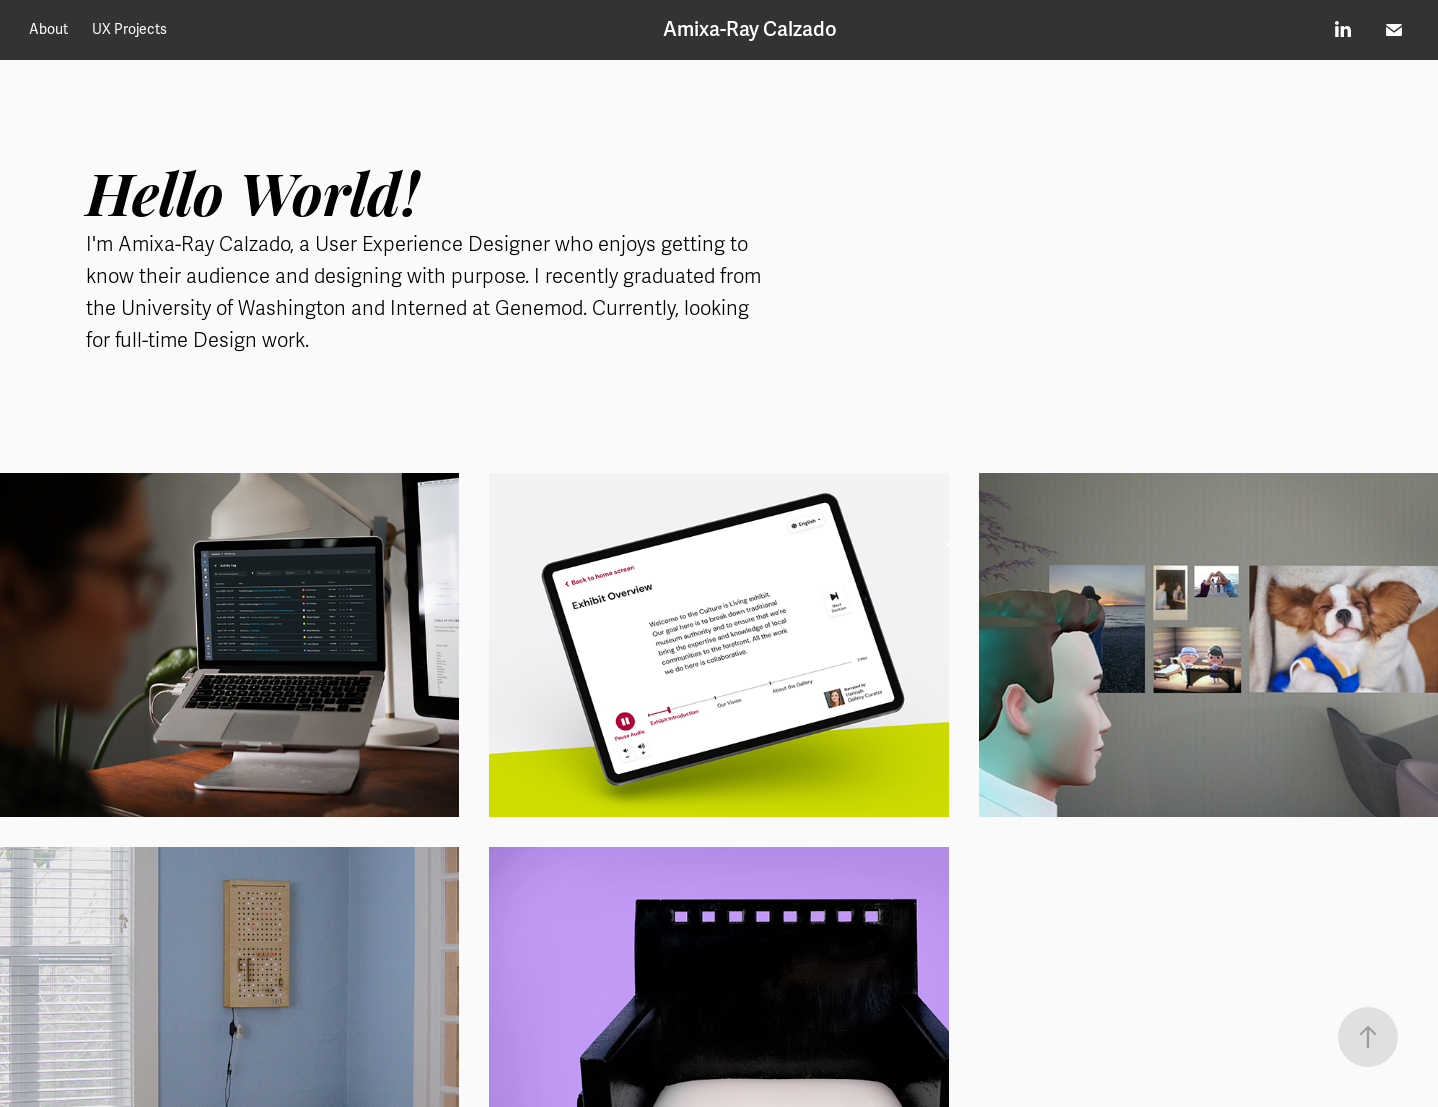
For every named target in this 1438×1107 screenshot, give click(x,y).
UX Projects (129, 29)
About (48, 29)
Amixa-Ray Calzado (750, 29)
